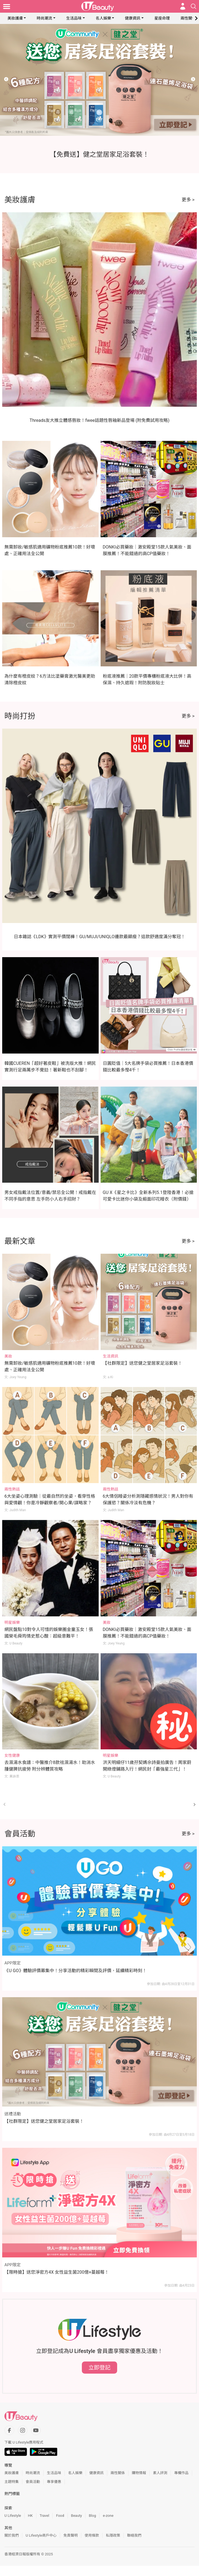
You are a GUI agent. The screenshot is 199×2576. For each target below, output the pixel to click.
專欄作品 (181, 2473)
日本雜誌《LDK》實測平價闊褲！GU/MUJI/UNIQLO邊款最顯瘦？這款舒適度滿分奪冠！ (99, 936)
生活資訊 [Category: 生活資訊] (110, 1356)
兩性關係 (188, 18)
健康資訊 (132, 18)
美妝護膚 (15, 18)
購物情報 (139, 2473)
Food (60, 2515)
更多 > (188, 199)
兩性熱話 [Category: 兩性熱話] (12, 1489)
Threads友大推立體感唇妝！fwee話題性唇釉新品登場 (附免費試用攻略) (99, 420)
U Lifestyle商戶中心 (41, 2535)
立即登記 (99, 2367)
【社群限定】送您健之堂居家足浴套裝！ (142, 1363)
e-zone (108, 2515)
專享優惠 (54, 2482)
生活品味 (74, 18)
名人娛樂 (103, 18)
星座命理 (162, 18)
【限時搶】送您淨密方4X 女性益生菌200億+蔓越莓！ (56, 2272)
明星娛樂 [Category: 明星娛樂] (12, 1622)
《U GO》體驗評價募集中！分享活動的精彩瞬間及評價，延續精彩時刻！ (75, 1970)
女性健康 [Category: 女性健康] (12, 1755)
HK (30, 2515)
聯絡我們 (134, 2535)
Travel (44, 2515)
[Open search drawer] (193, 6)
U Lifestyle (12, 2515)
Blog (92, 2515)
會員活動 (33, 2482)
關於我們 (11, 2535)
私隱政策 (113, 2535)
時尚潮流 (44, 18)
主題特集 (11, 2482)
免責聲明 (70, 2535)
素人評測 (160, 2473)
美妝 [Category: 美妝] (8, 1356)
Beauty (76, 2515)
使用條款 (92, 2535)
